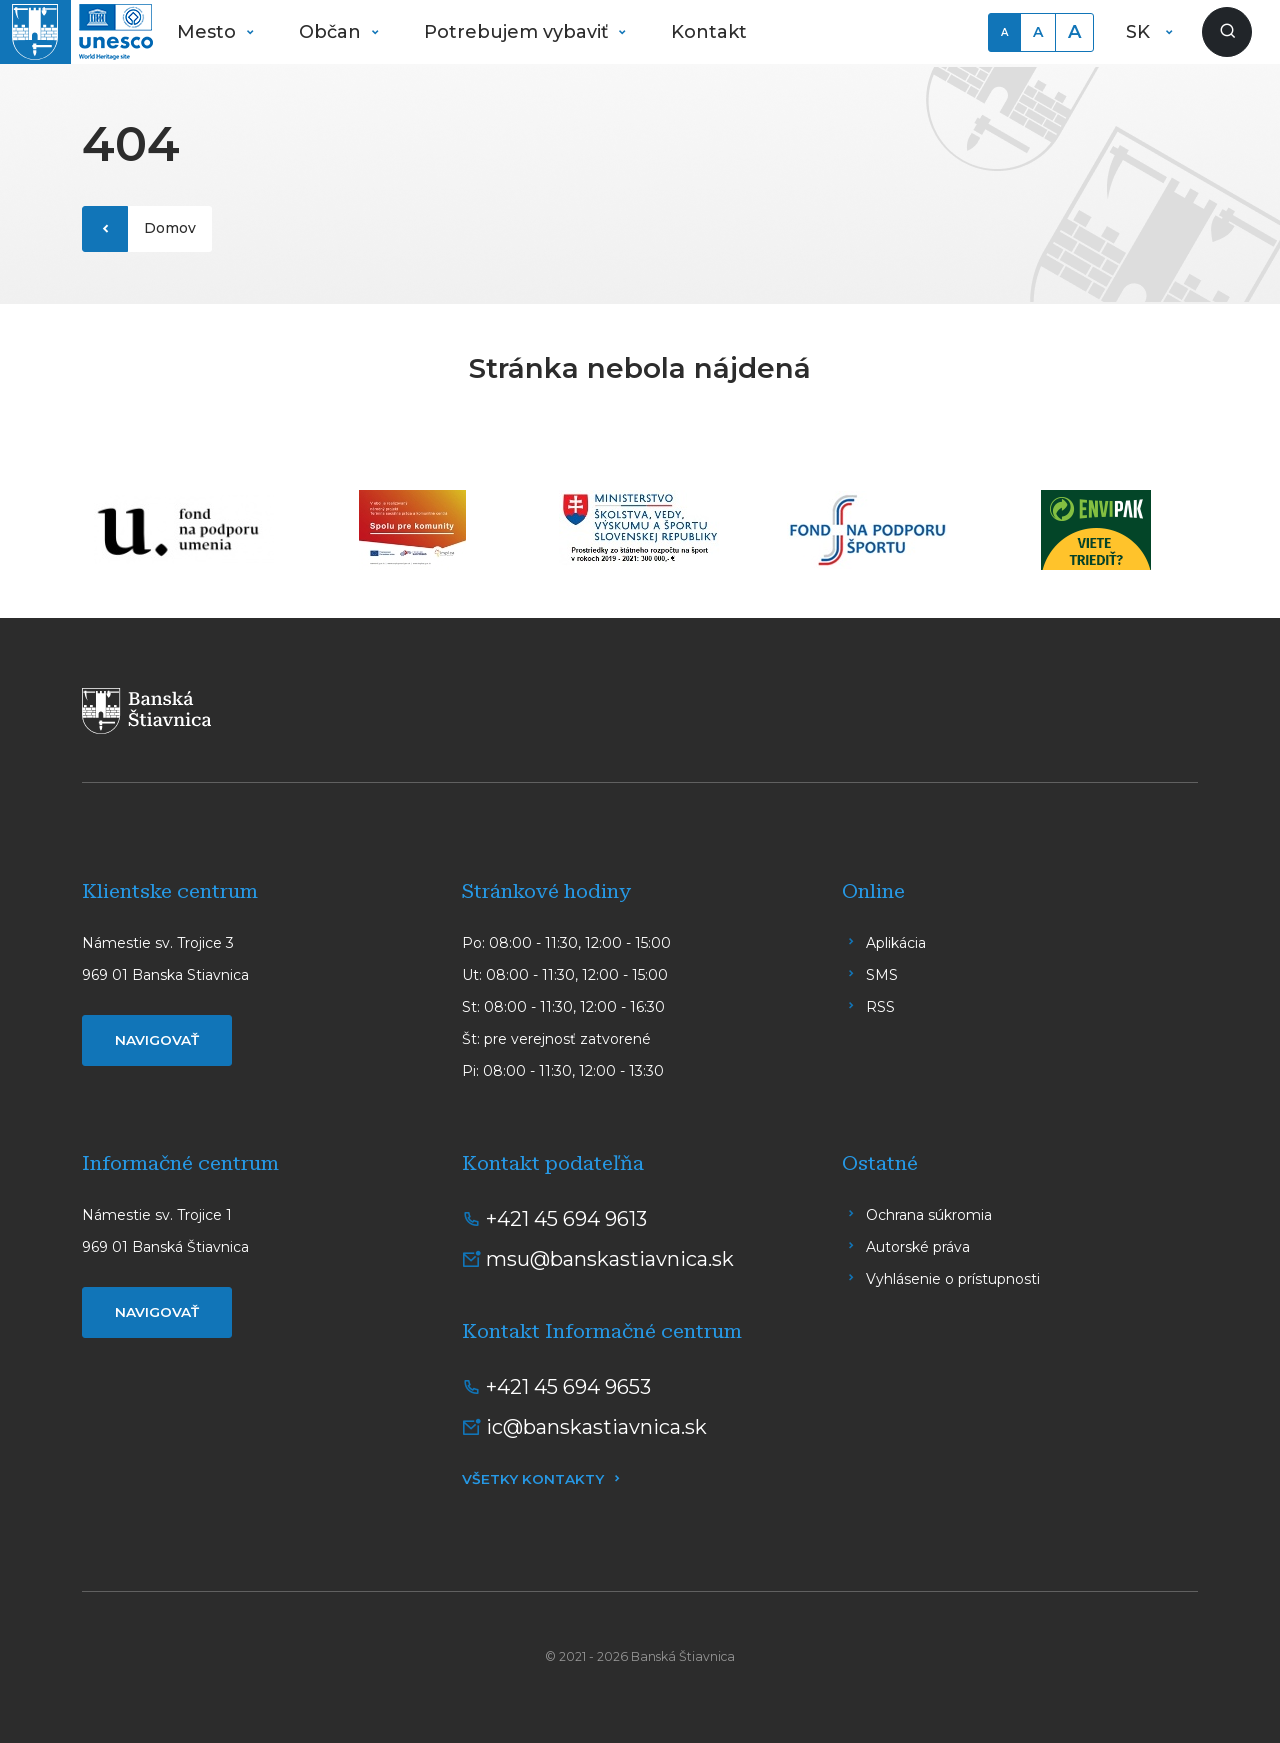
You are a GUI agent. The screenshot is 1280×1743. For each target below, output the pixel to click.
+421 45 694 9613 (566, 1219)
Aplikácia (896, 943)
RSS (880, 1007)
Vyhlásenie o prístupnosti (953, 1279)
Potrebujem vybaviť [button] (518, 32)
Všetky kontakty (533, 1479)
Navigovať (157, 1040)
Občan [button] (332, 32)
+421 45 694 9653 (568, 1387)
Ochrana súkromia (929, 1215)
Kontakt (709, 32)
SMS (882, 975)
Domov (170, 228)
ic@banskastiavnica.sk (596, 1427)
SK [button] (1140, 32)
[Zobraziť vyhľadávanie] (1227, 32)
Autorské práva (918, 1247)
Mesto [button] (209, 32)
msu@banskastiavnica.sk (610, 1259)
